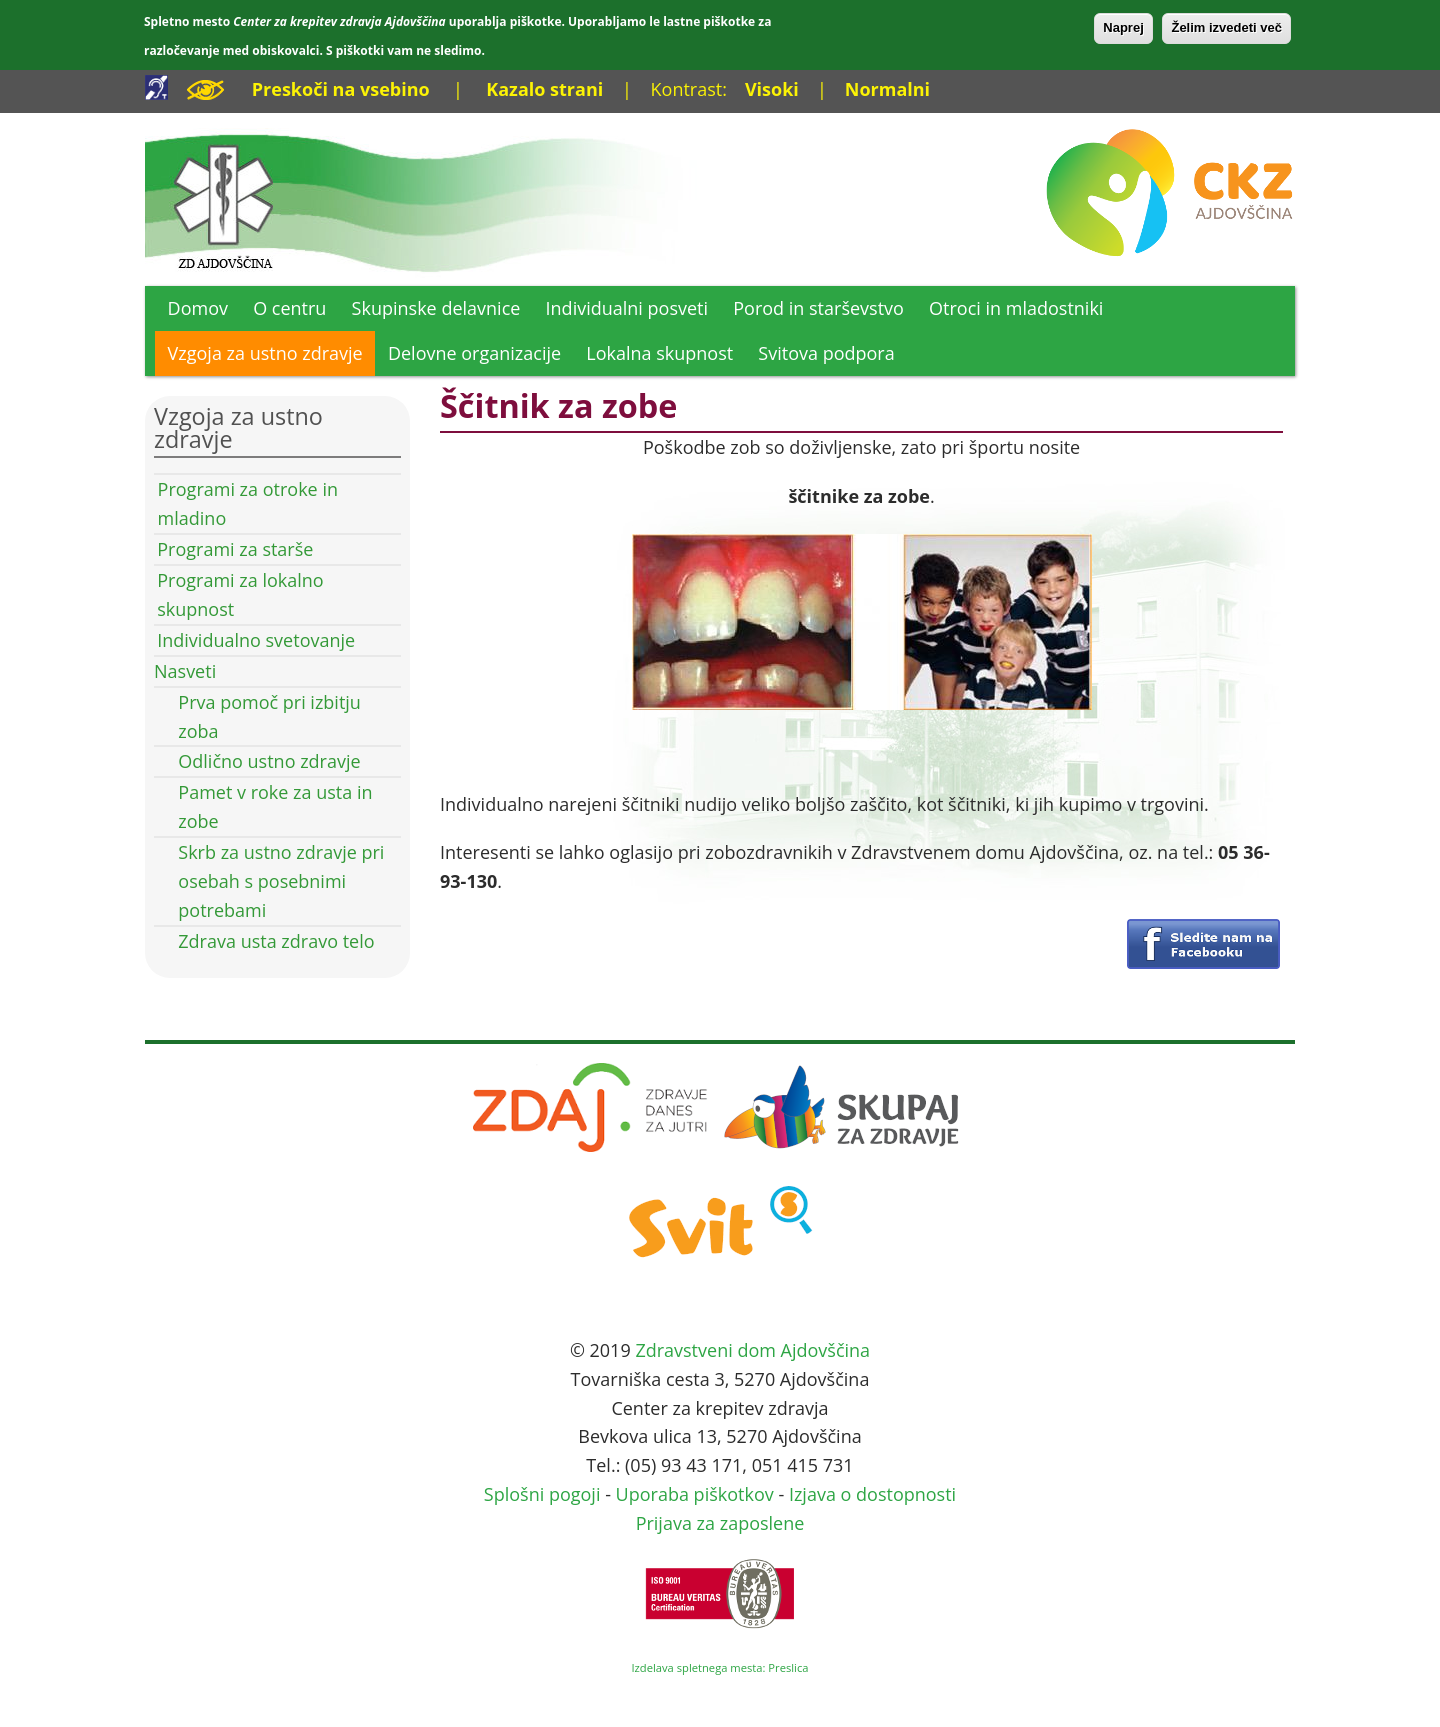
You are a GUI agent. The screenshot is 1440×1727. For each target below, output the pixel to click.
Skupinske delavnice (436, 308)
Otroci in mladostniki (1016, 308)
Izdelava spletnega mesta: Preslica (719, 1667)
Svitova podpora (826, 353)
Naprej (1123, 27)
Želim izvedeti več (1226, 27)
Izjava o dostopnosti (872, 1494)
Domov (198, 308)
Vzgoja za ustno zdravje (265, 353)
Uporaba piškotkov (695, 1494)
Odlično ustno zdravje (269, 761)
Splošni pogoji (542, 1494)
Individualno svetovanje (256, 640)
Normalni (887, 89)
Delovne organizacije (474, 353)
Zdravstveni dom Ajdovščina (752, 1350)
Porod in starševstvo (818, 308)
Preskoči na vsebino (341, 89)
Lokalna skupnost (659, 353)
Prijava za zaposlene (720, 1523)
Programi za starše (235, 549)
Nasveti (185, 671)
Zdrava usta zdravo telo (276, 941)
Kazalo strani (544, 89)
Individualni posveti (627, 308)
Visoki (772, 89)
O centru (289, 308)
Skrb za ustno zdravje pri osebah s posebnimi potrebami (281, 881)
